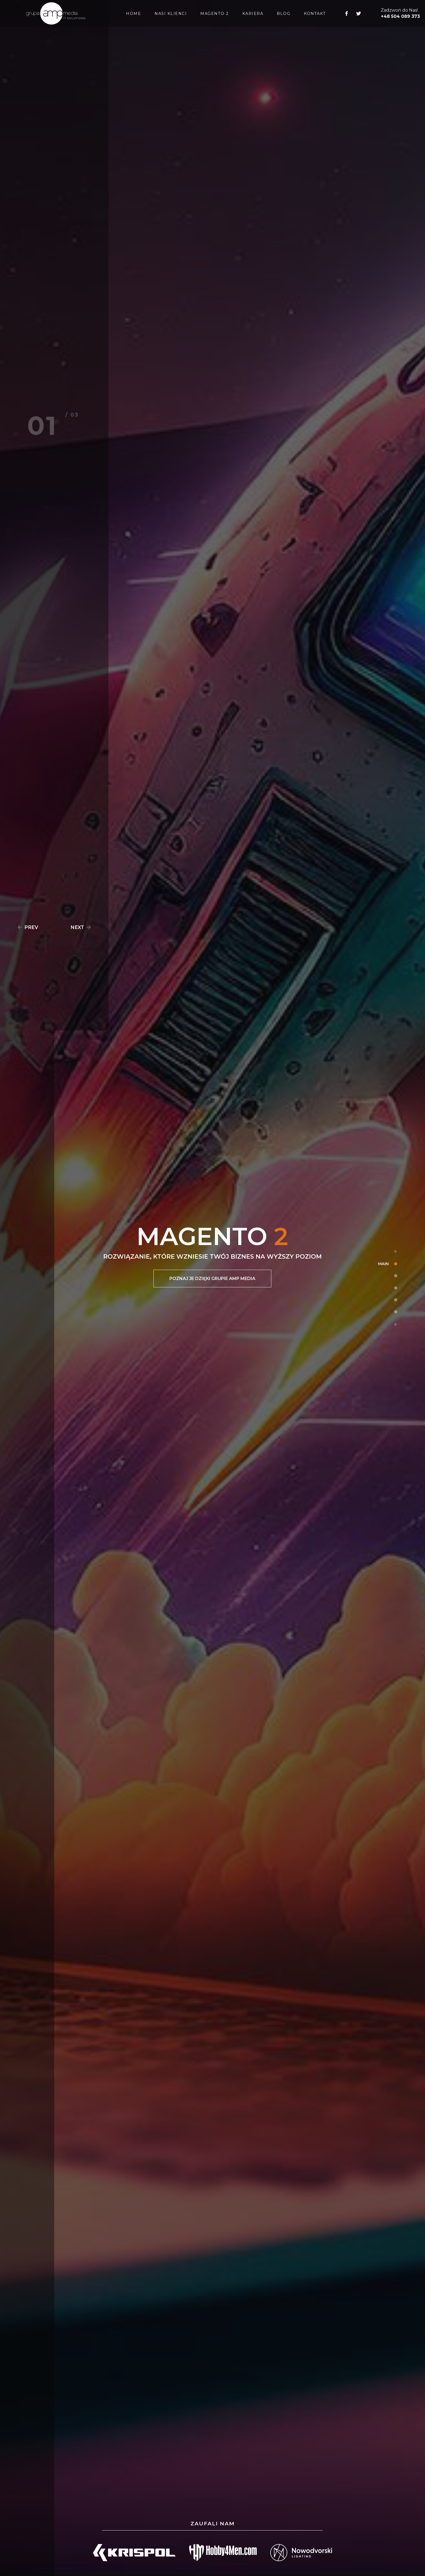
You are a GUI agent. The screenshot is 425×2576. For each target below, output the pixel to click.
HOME (133, 13)
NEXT (81, 927)
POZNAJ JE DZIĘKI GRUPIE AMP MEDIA (212, 1278)
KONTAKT (315, 13)
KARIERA (252, 13)
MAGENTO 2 (214, 13)
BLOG (283, 13)
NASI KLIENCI (170, 13)
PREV (27, 927)
